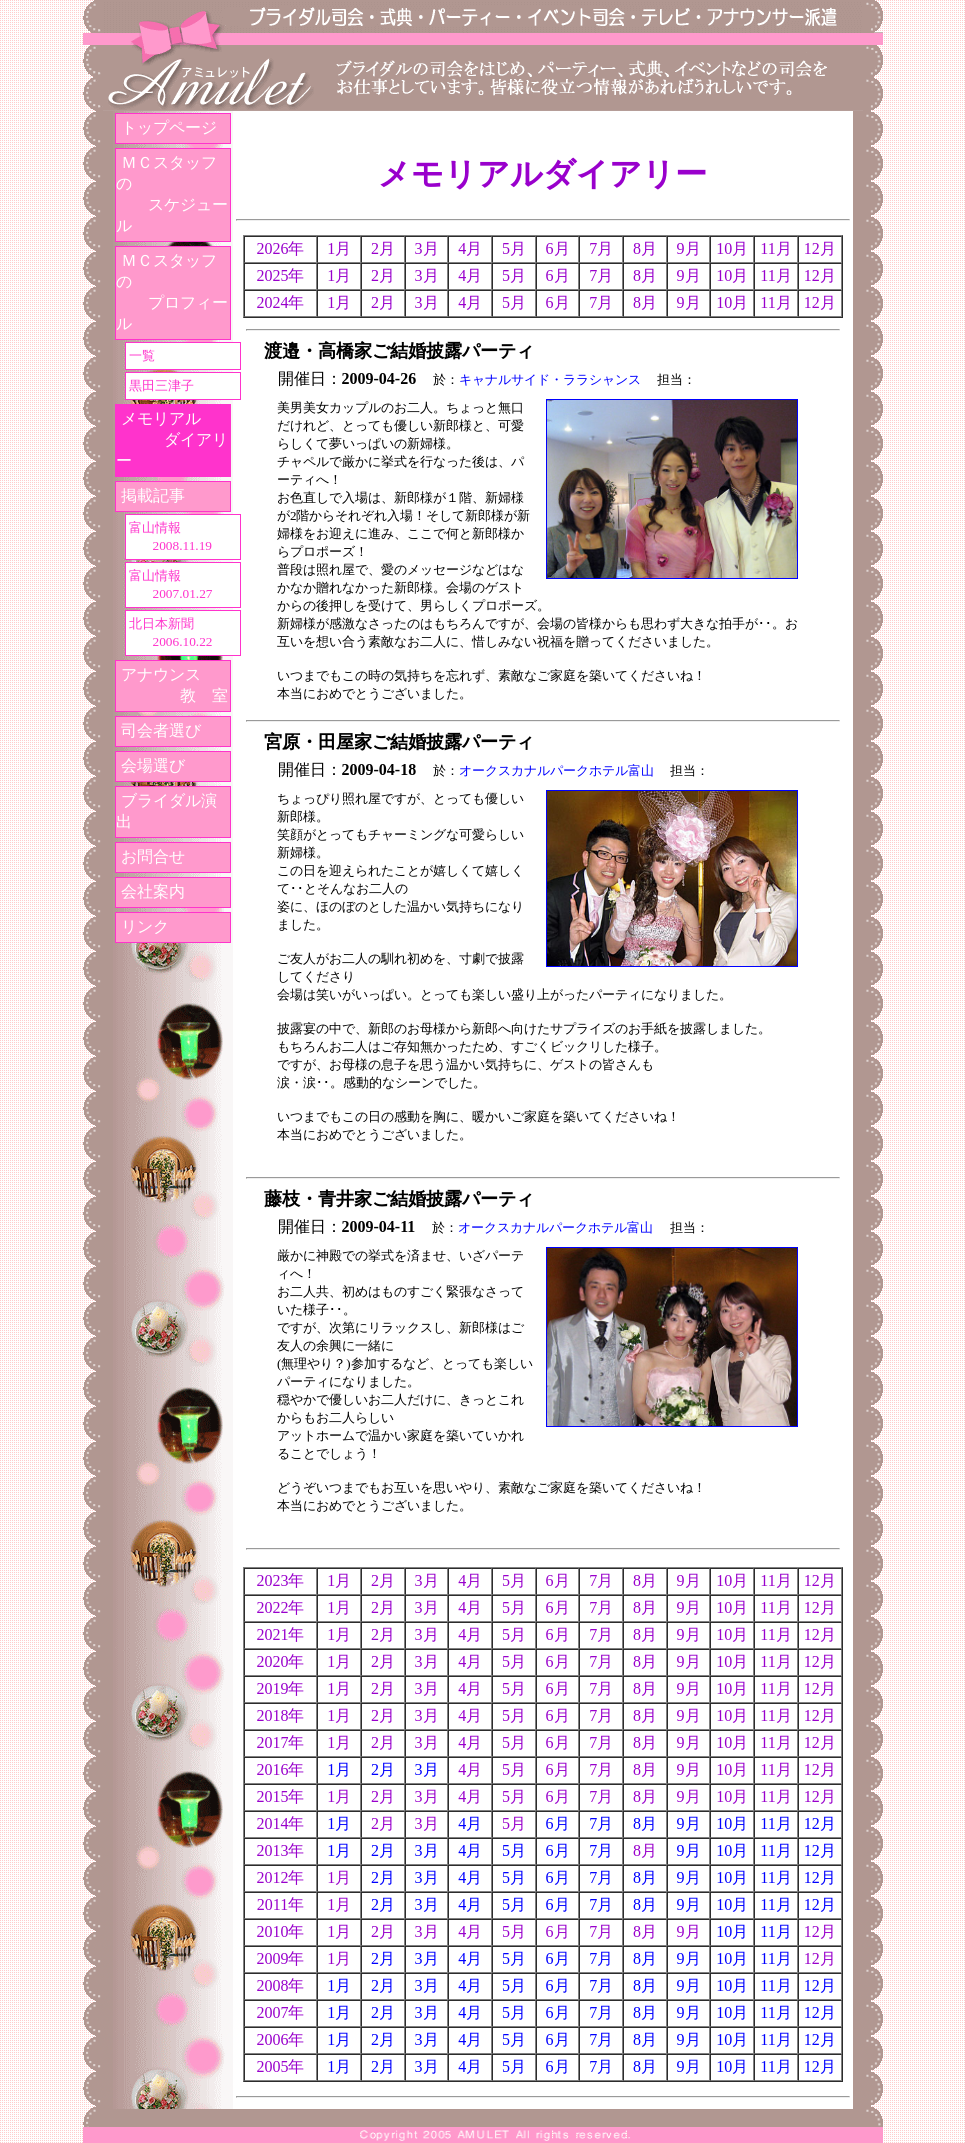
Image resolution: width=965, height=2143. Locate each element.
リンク (145, 926)
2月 (383, 1769)
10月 (732, 1823)
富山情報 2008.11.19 (169, 536)
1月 (339, 1769)
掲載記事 (153, 495)
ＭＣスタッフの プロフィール (172, 292)
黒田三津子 (161, 385)
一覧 (142, 355)
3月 (427, 1769)
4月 (470, 1823)
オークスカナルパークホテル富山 (556, 770)
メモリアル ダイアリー (172, 439)
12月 (820, 1823)
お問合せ (153, 856)
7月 (601, 1823)
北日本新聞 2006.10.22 (170, 632)
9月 (689, 1823)
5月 (514, 1850)
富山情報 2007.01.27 (170, 584)
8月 (645, 1823)
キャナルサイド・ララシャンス (550, 379)
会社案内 (153, 891)
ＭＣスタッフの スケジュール (172, 194)
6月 (558, 1823)
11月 (775, 1823)
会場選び (153, 765)
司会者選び (161, 730)
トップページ (169, 127)
